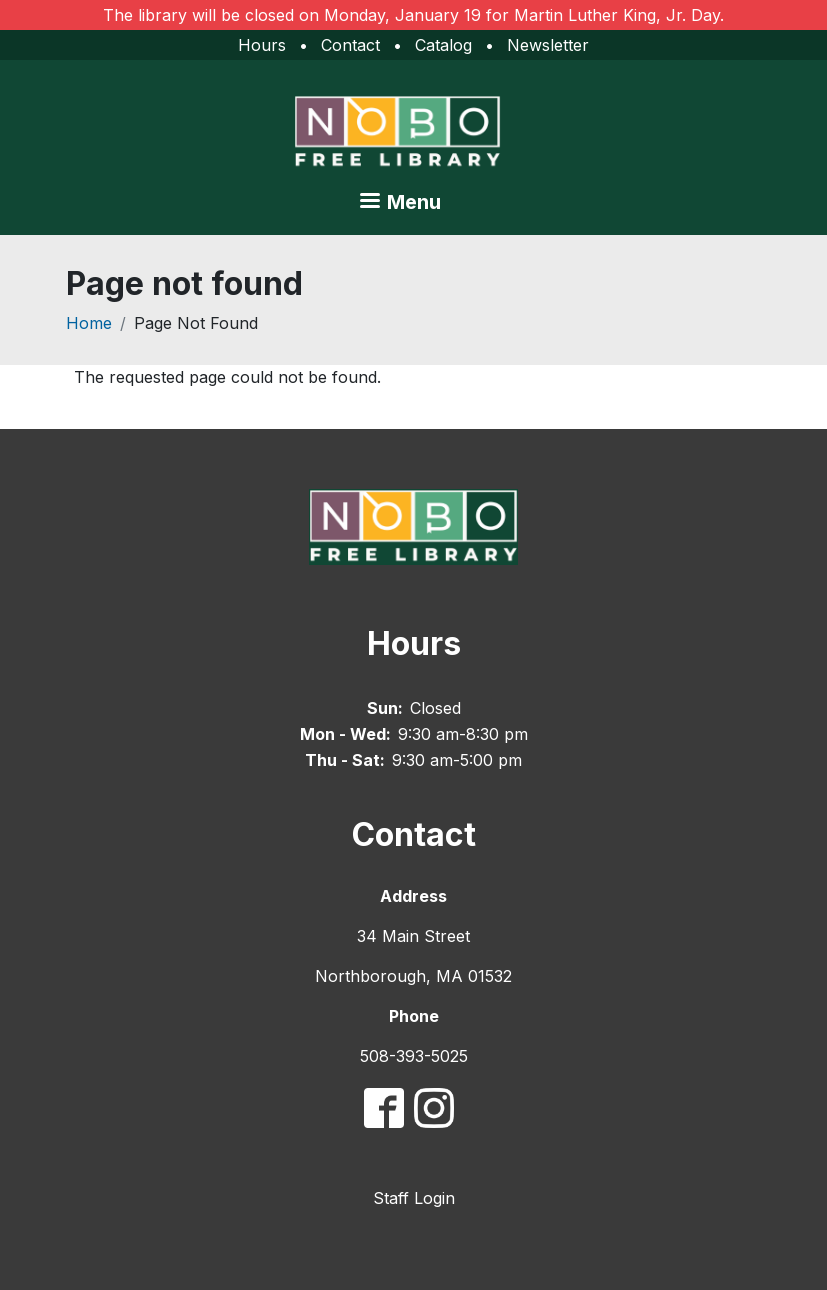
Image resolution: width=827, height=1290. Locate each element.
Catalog (443, 45)
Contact (350, 45)
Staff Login (414, 1198)
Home (89, 323)
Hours (262, 45)
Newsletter (548, 45)
